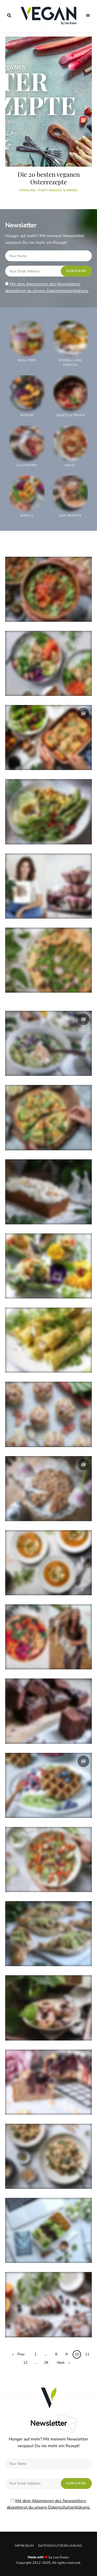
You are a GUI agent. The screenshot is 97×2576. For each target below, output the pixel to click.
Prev (21, 2354)
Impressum (24, 2546)
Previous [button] (11, 107)
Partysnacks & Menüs (58, 190)
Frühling (27, 190)
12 (25, 2362)
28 (46, 2362)
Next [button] (85, 107)
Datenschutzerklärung (60, 2546)
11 (87, 2354)
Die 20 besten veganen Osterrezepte (49, 178)
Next (60, 2362)
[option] (48, 117)
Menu (88, 15)
